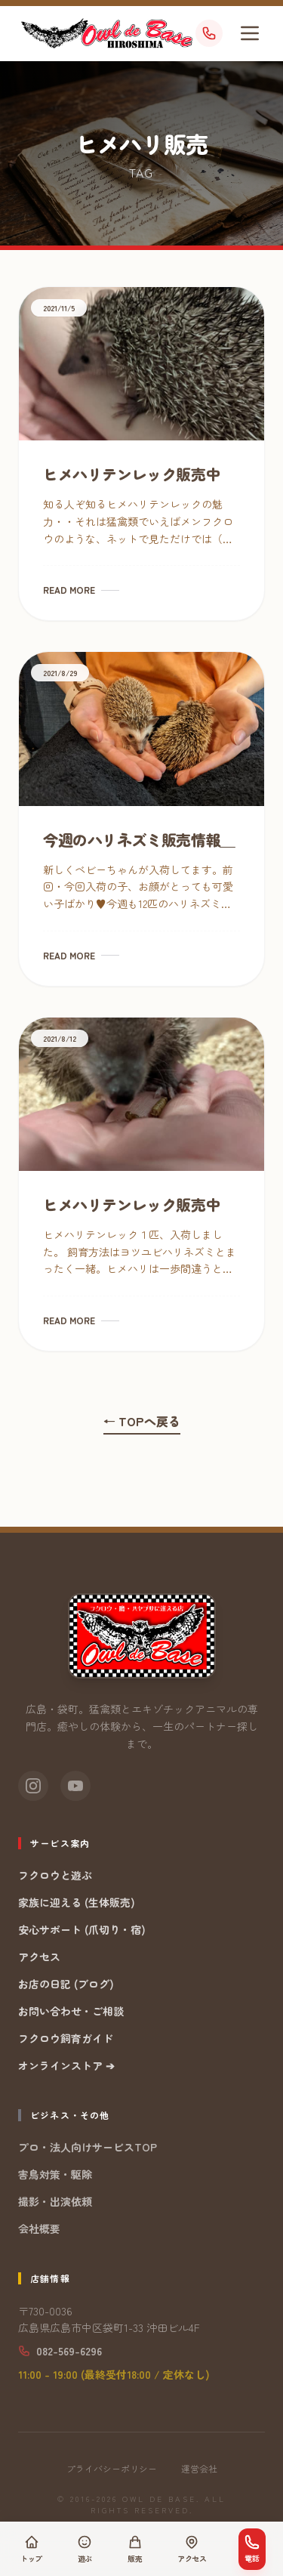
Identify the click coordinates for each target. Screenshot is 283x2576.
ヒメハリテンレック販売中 (131, 474)
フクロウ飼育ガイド (65, 2038)
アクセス (39, 1956)
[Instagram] (33, 1786)
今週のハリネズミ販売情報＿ (139, 840)
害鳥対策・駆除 (55, 2174)
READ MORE (81, 590)
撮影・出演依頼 (55, 2201)
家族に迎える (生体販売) (76, 1902)
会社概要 (39, 2228)
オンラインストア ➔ (66, 2065)
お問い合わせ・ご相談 (71, 2010)
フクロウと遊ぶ (55, 1875)
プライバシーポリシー (111, 2469)
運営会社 (199, 2469)
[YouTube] (75, 1786)
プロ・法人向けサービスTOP (87, 2146)
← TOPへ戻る (141, 1421)
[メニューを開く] (250, 33)
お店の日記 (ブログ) (66, 1983)
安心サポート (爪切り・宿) (82, 1929)
